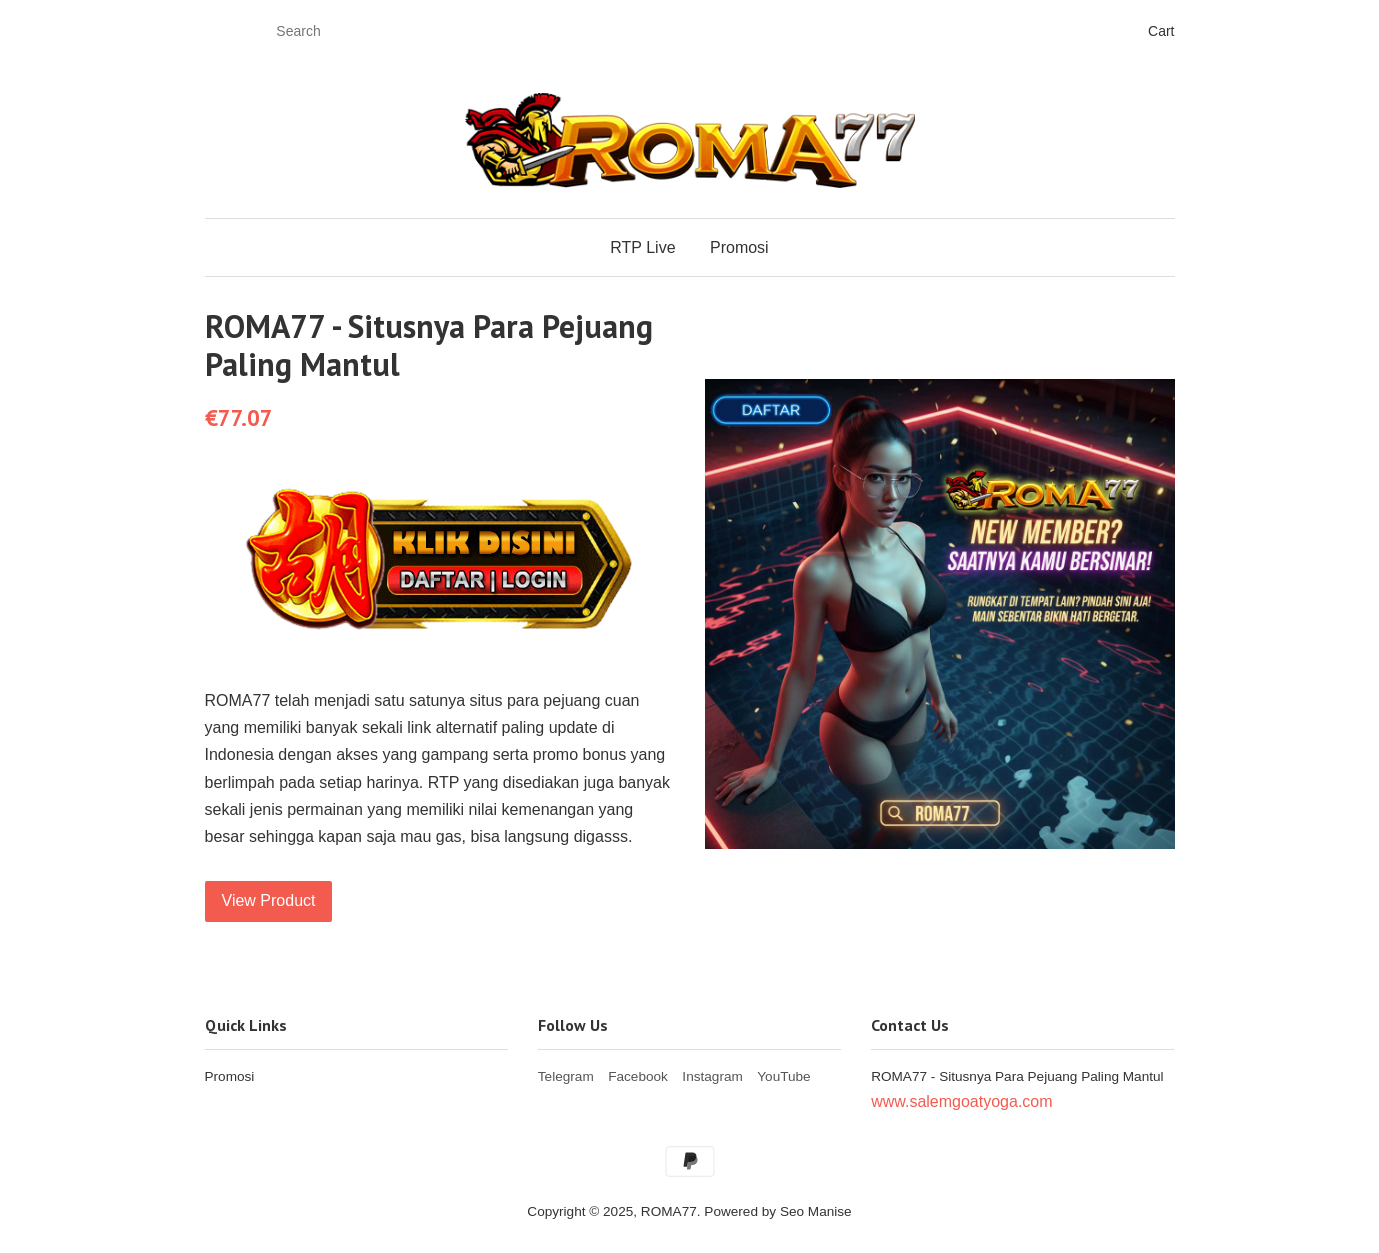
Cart (1161, 31)
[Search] (328, 32)
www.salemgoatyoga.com (961, 1101)
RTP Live (642, 247)
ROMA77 (669, 1211)
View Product (269, 900)
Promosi (739, 247)
